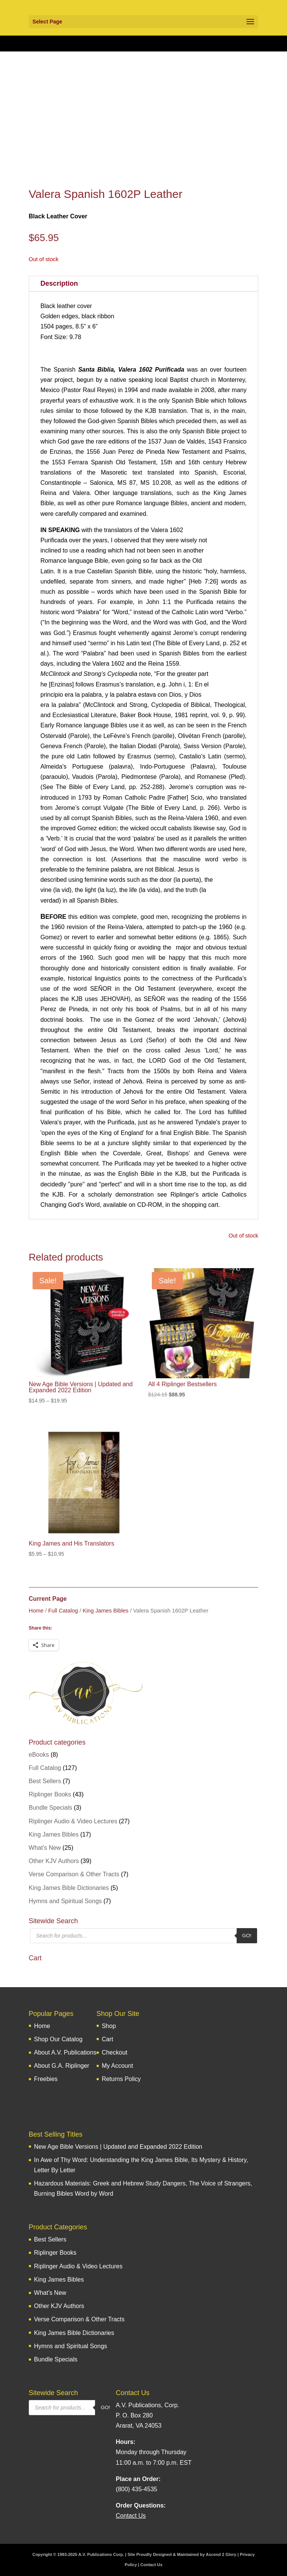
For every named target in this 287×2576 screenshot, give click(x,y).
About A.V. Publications (65, 2052)
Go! (246, 1935)
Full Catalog (63, 1611)
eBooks (39, 1754)
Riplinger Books (50, 1794)
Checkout (115, 2052)
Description (59, 283)
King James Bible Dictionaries (69, 1888)
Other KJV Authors (54, 1861)
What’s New (50, 2293)
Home (36, 1611)
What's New (45, 1847)
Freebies (46, 2079)
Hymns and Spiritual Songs (65, 1901)
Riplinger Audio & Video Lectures (73, 1821)
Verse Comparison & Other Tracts (74, 1874)
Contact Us (151, 2564)
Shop (109, 2026)
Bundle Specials (50, 1807)
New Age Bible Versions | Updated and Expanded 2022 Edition (118, 2146)
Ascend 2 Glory (221, 2554)
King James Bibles (105, 1611)
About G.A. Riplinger (61, 2065)
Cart (107, 2039)
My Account (117, 2065)
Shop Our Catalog (58, 2039)
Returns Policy (121, 2079)
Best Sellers (45, 1781)
